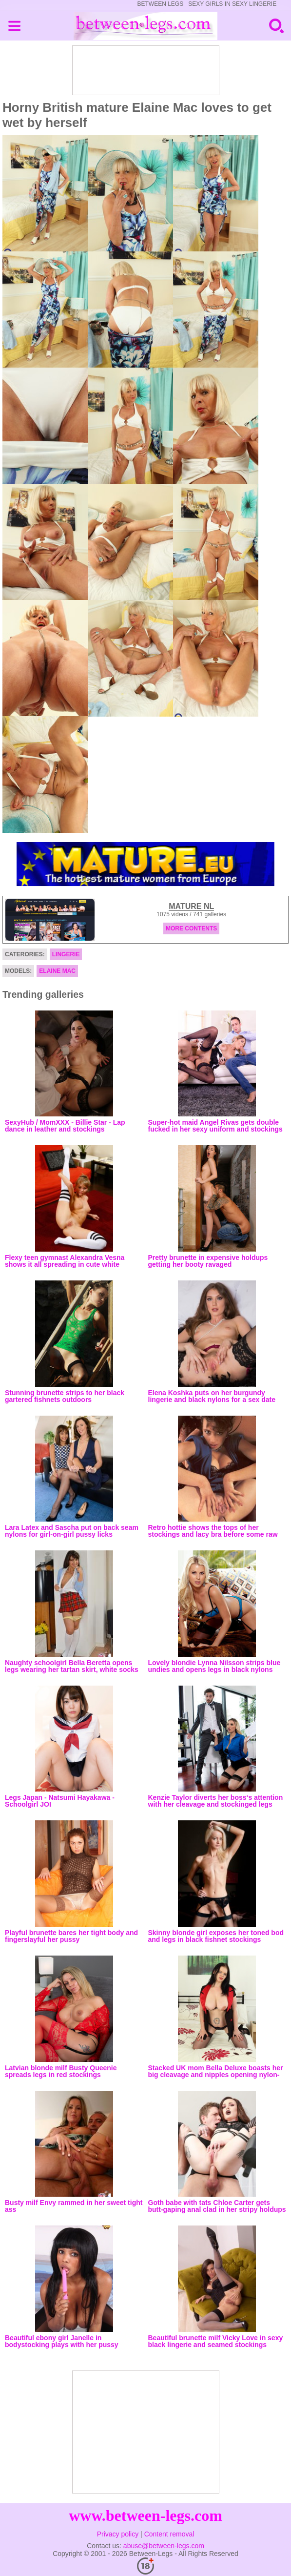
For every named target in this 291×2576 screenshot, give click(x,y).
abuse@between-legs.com (163, 2546)
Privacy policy (118, 2534)
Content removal (169, 2534)
